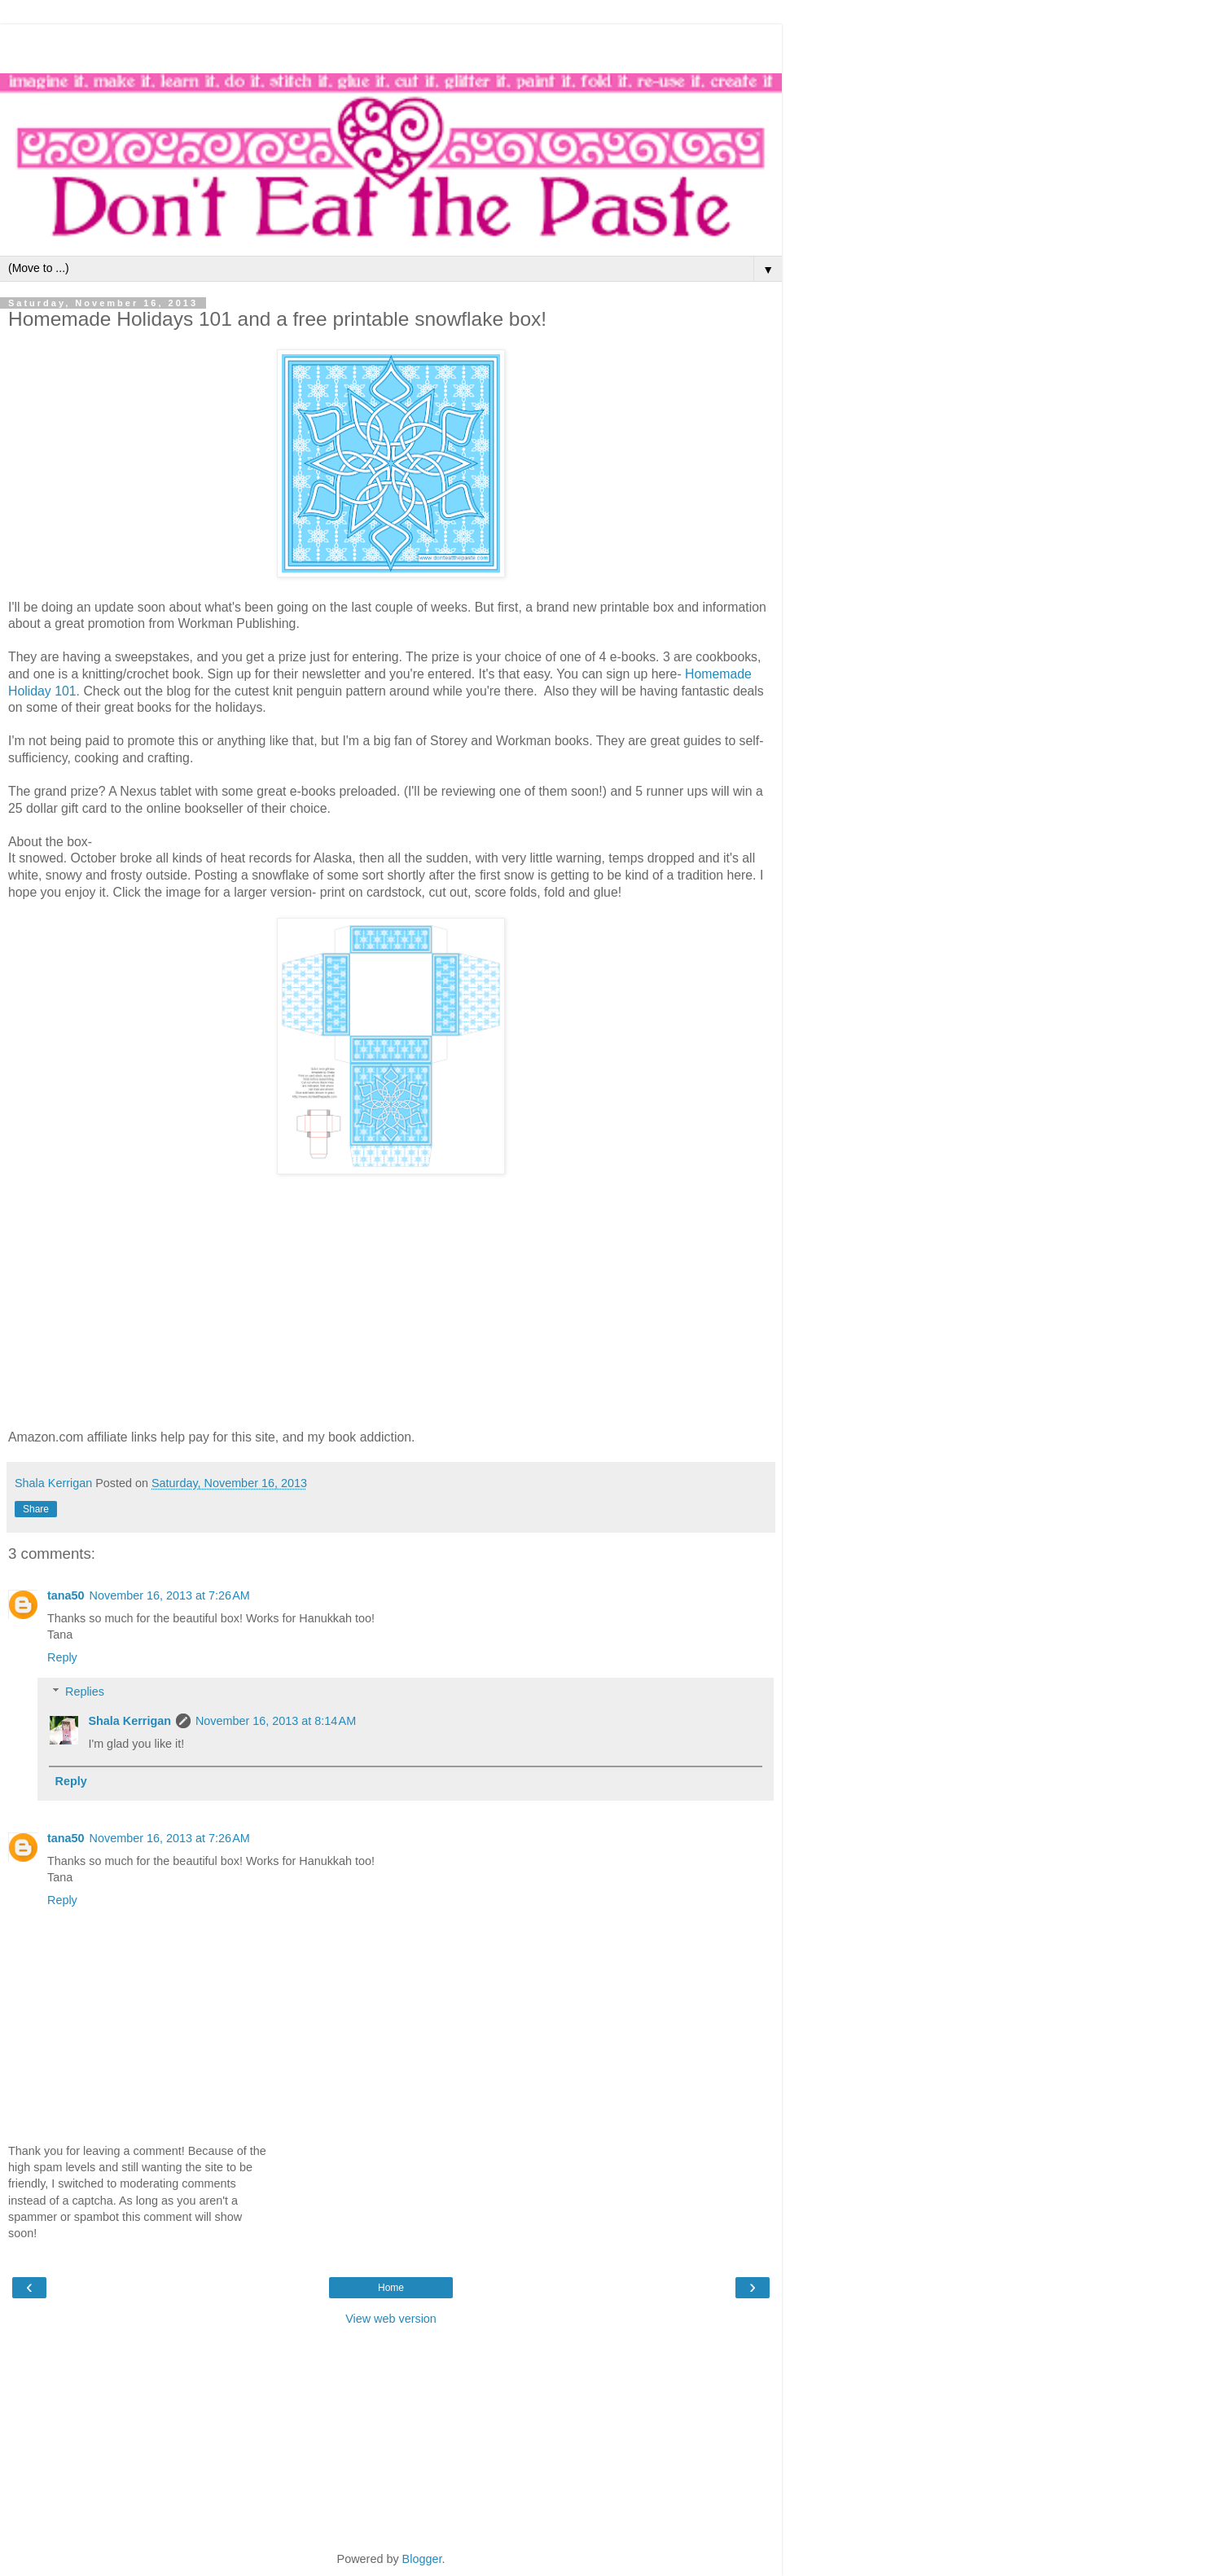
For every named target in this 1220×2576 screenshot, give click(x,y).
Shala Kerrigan (129, 1720)
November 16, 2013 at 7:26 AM (170, 1595)
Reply (62, 1657)
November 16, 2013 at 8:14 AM (275, 1720)
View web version (391, 2318)
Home (391, 2287)
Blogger (422, 2558)
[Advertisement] (391, 44)
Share (36, 1509)
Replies (84, 1691)
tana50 (66, 1595)
